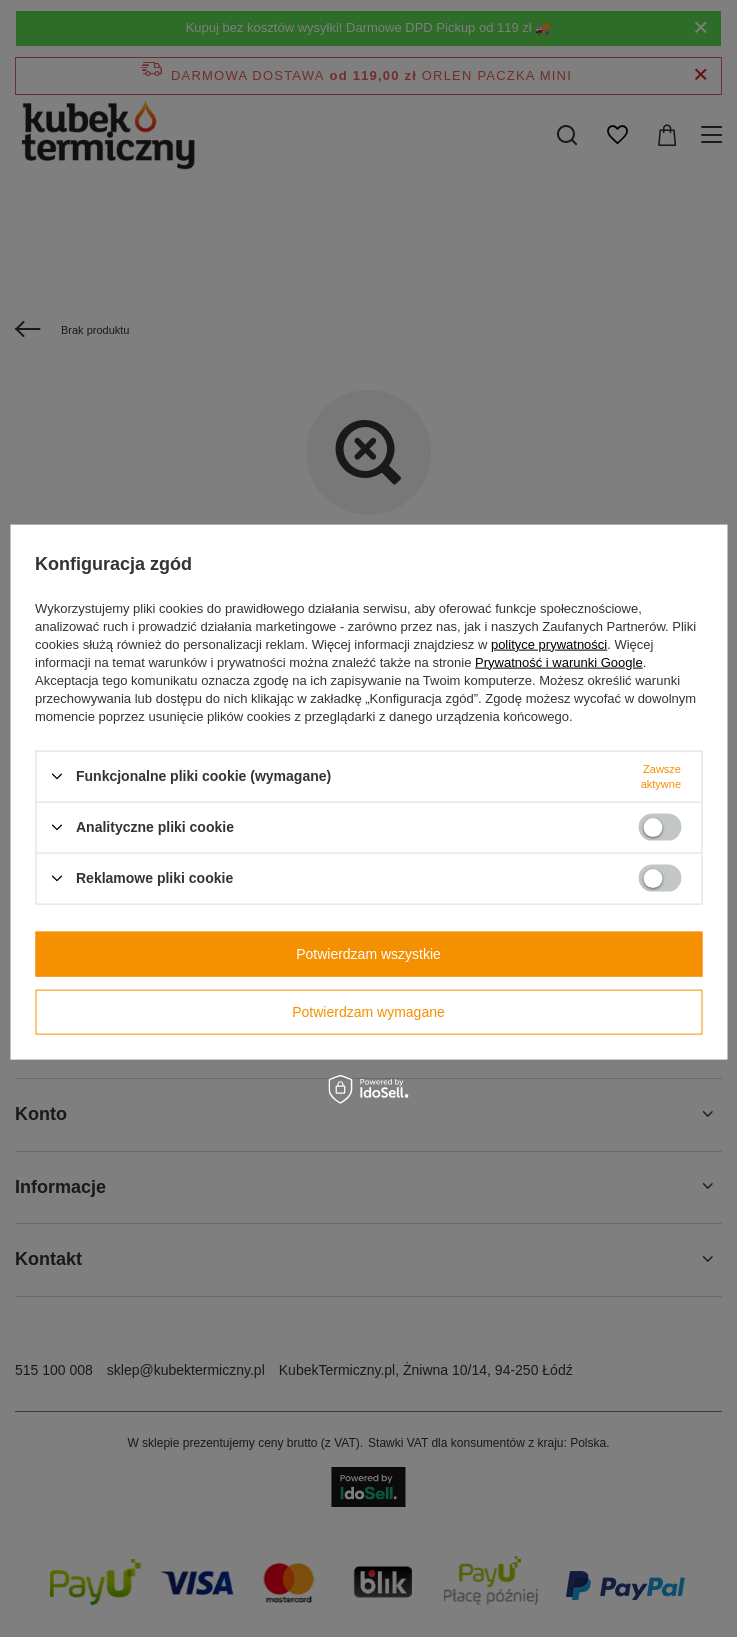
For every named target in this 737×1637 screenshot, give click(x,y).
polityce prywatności (549, 643)
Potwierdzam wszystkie (368, 954)
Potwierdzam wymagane (368, 1012)
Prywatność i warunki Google (559, 661)
